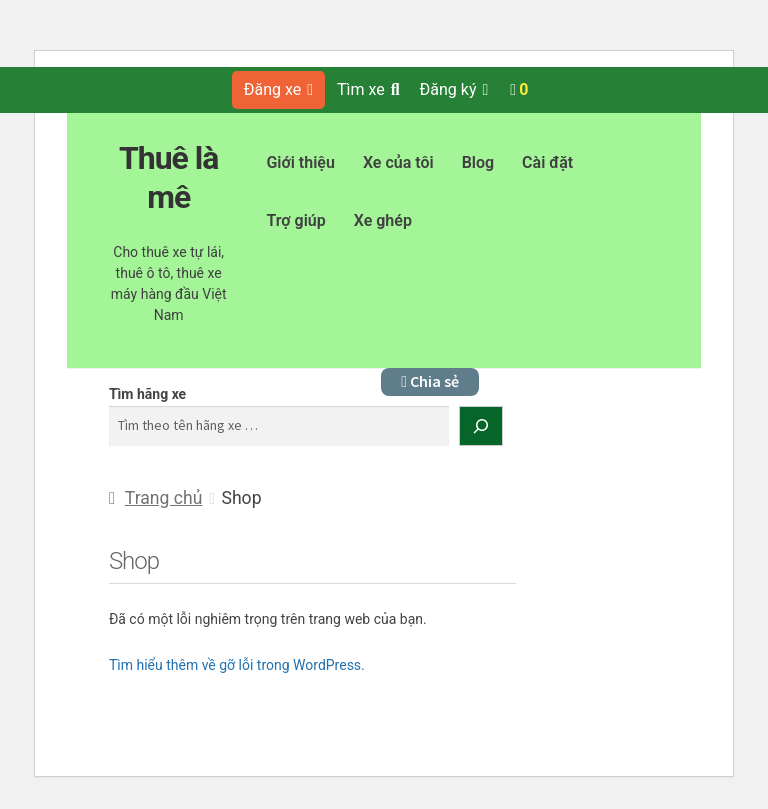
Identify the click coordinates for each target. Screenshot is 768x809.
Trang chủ (164, 498)
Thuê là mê (169, 177)
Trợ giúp (295, 220)
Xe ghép (383, 220)
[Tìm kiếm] (481, 426)
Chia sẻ (430, 381)
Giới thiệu (300, 162)
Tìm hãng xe (147, 394)
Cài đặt (547, 162)
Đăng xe (278, 89)
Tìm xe (368, 89)
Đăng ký (454, 89)
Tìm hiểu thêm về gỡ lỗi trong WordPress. (237, 665)
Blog (478, 162)
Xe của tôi (398, 162)
